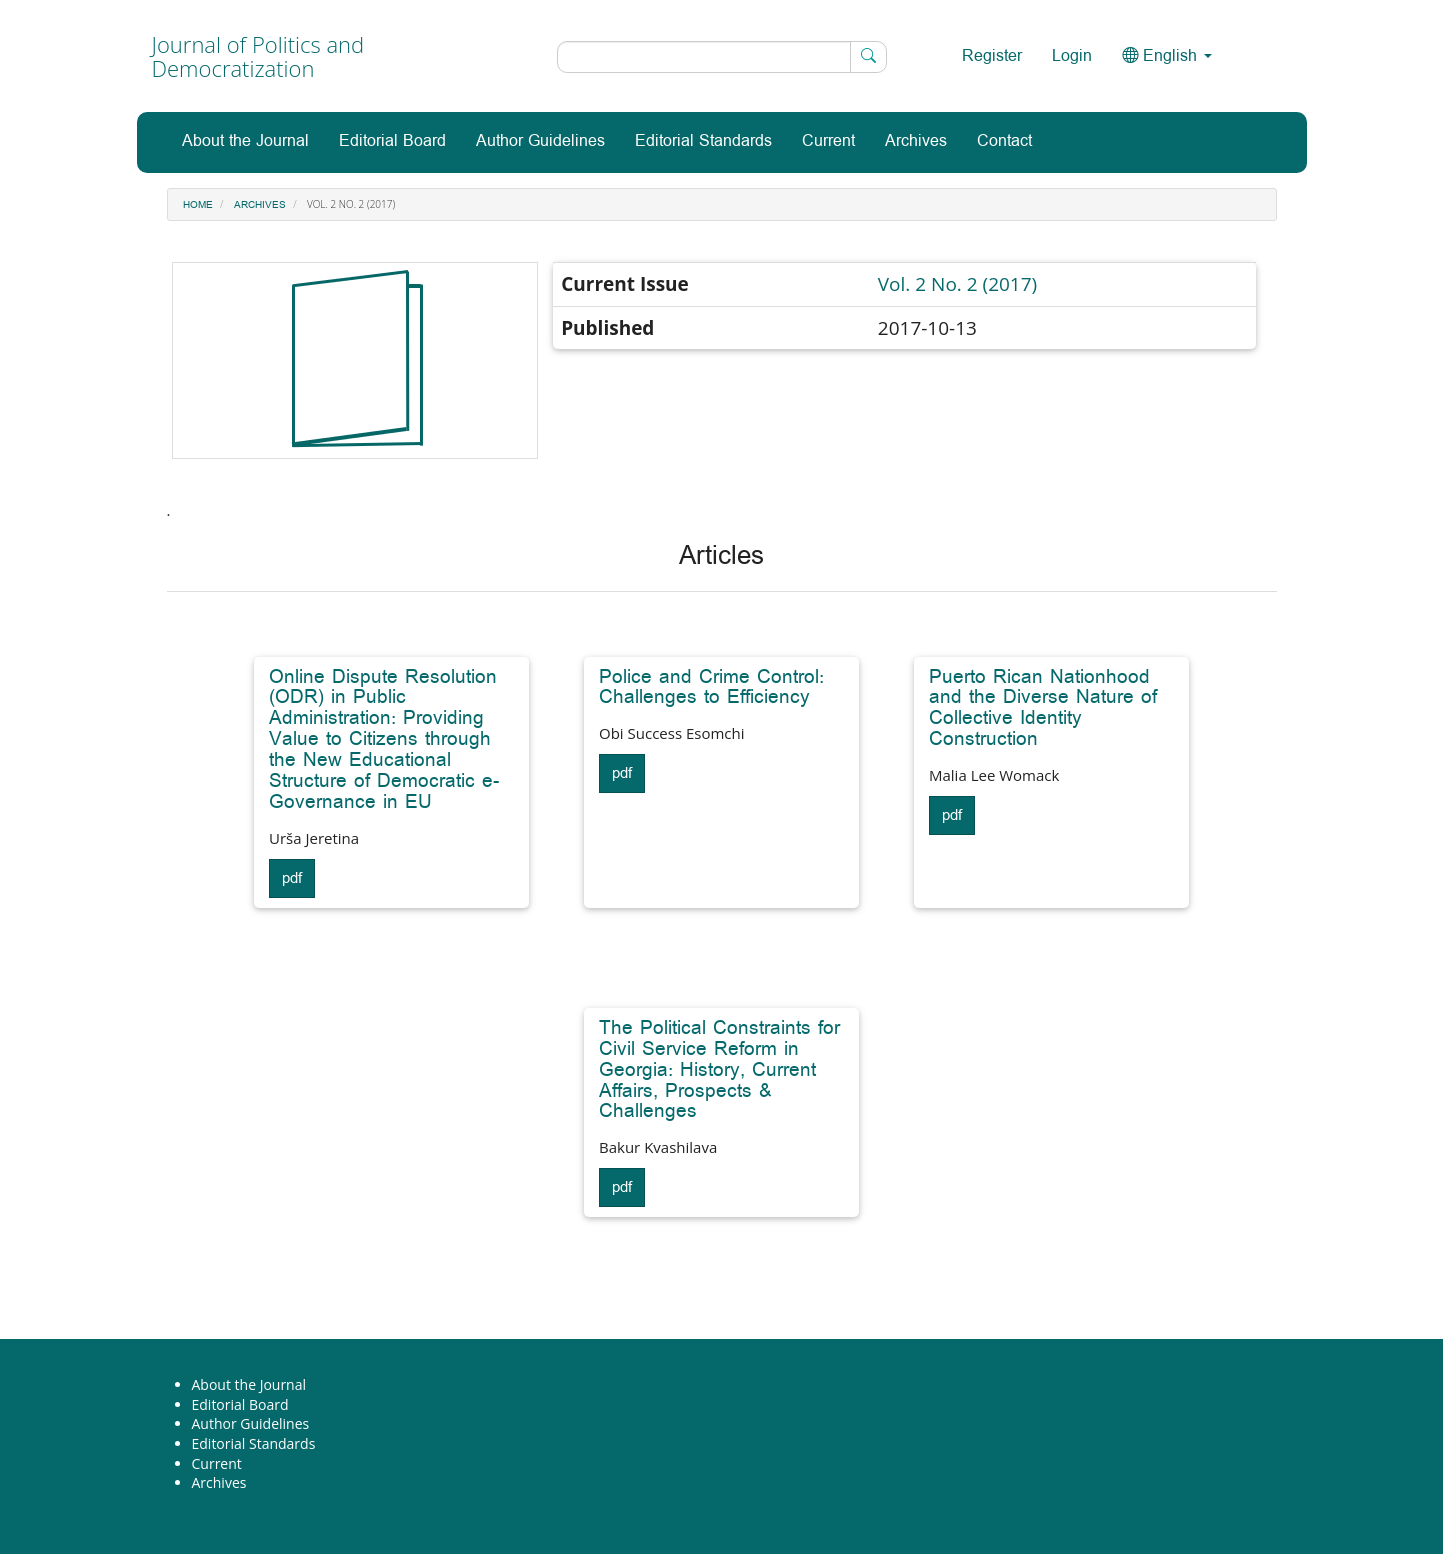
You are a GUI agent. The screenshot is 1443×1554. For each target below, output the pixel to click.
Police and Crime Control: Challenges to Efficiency (711, 687)
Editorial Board (392, 141)
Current (828, 141)
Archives (916, 141)
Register (992, 56)
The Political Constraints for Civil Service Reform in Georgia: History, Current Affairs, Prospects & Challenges (719, 1070)
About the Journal (245, 141)
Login (1072, 56)
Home (198, 205)
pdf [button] (292, 878)
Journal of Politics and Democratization (258, 56)
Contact (1004, 141)
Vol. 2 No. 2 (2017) (957, 284)
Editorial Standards (703, 141)
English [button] (1167, 56)
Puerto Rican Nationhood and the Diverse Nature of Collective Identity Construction (1043, 708)
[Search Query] (722, 57)
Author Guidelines (540, 141)
